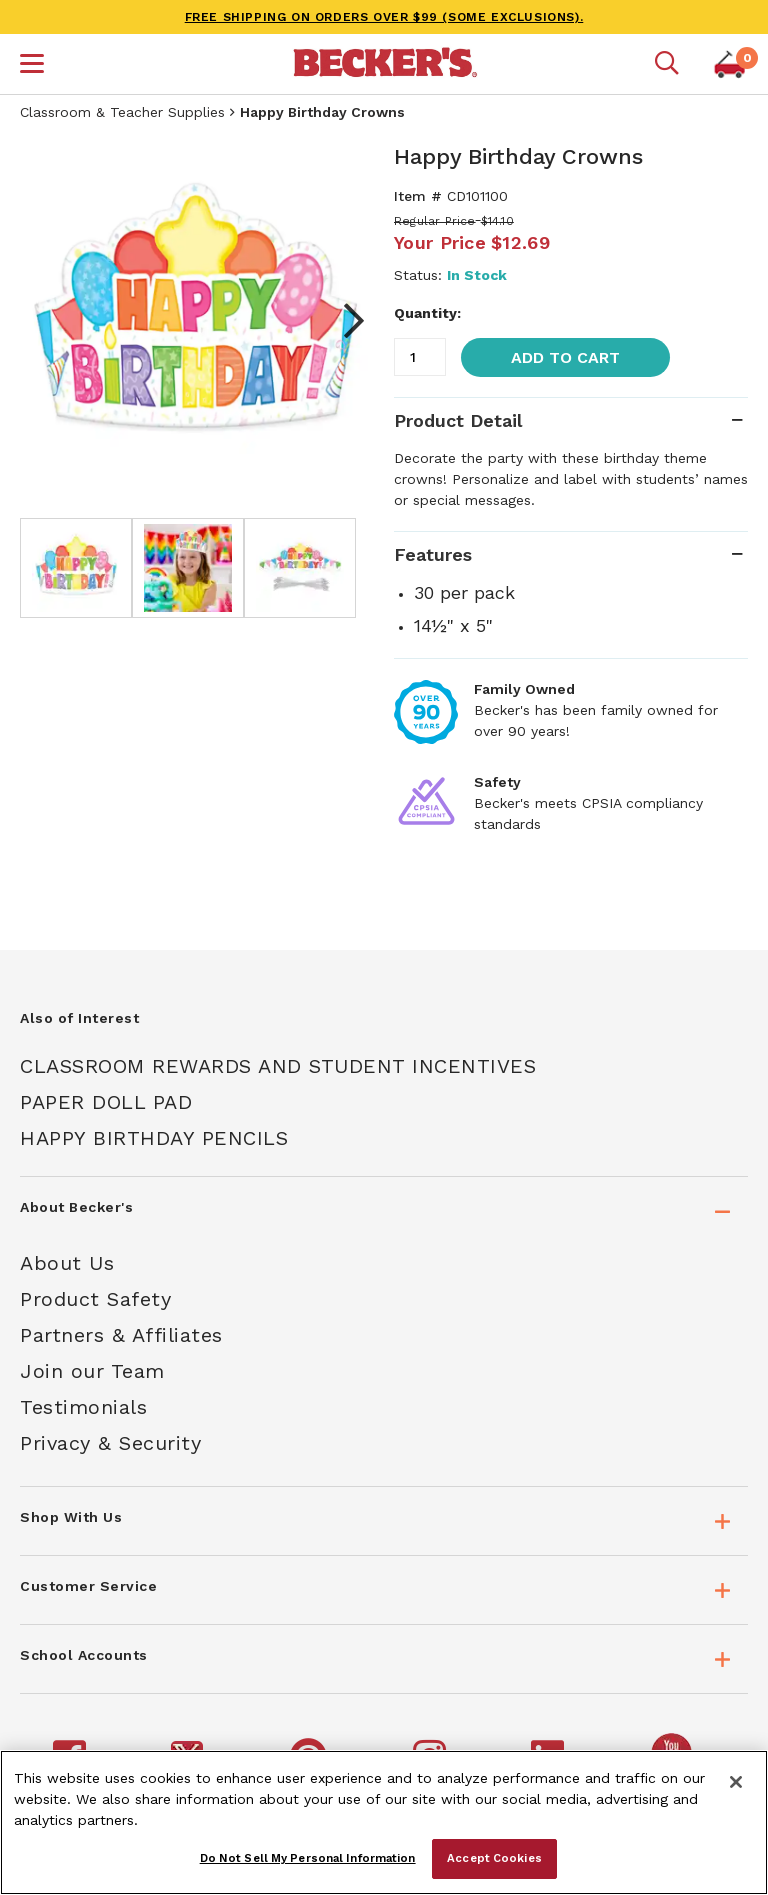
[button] (32, 66)
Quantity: (427, 313)
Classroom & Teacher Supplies (122, 112)
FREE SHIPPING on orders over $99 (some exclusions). (384, 17)
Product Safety (95, 1299)
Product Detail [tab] (458, 420)
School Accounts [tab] (84, 1655)
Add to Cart (565, 357)
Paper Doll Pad (106, 1102)
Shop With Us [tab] (71, 1517)
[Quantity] (420, 357)
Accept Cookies (494, 1858)
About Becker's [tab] (76, 1207)
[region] (384, 1822)
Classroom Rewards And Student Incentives (278, 1066)
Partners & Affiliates (121, 1335)
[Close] (736, 1782)
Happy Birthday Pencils (154, 1138)
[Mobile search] (667, 64)
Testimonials (83, 1407)
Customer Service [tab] (88, 1586)
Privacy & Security (110, 1443)
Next (344, 321)
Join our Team (92, 1371)
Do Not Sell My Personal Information (308, 1858)
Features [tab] (433, 554)
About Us (67, 1263)
